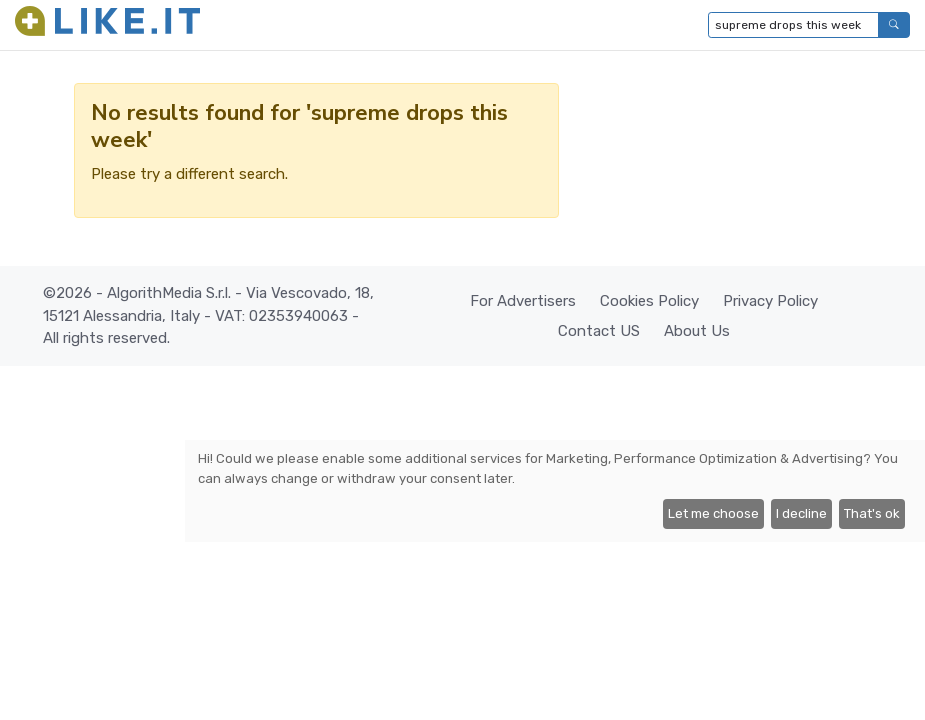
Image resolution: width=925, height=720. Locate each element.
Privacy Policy (770, 301)
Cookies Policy (649, 301)
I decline (801, 513)
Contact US (599, 331)
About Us (697, 331)
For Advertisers (523, 301)
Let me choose (713, 513)
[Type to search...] (793, 25)
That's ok (872, 513)
